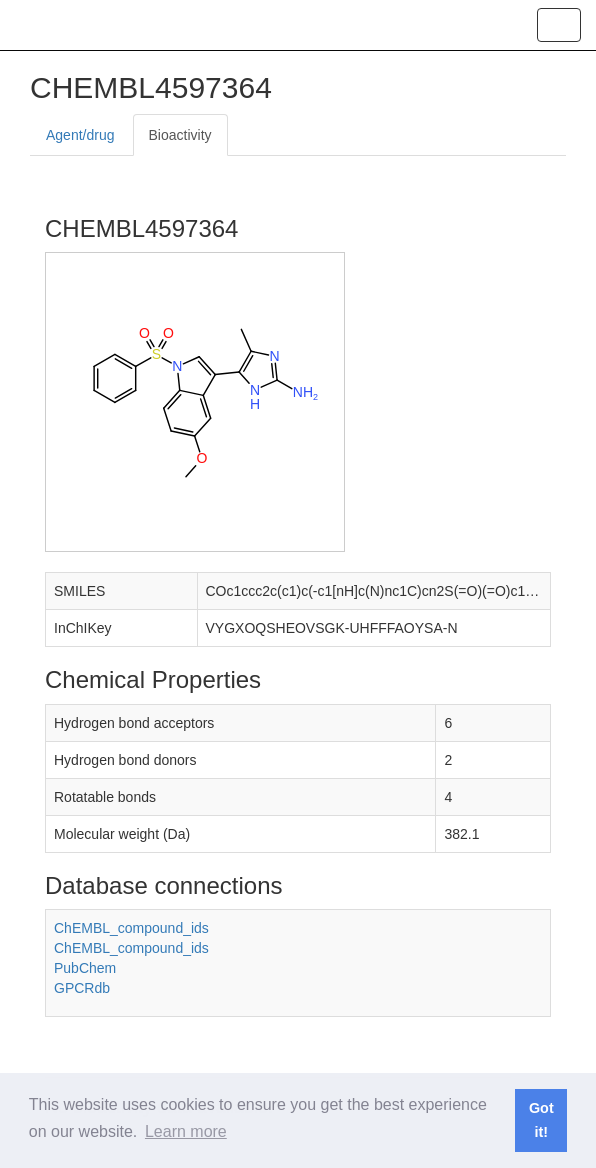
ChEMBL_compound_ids (131, 928)
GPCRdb (82, 988)
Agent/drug (80, 135)
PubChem (85, 968)
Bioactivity (180, 135)
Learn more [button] (186, 1131)
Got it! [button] (541, 1120)
